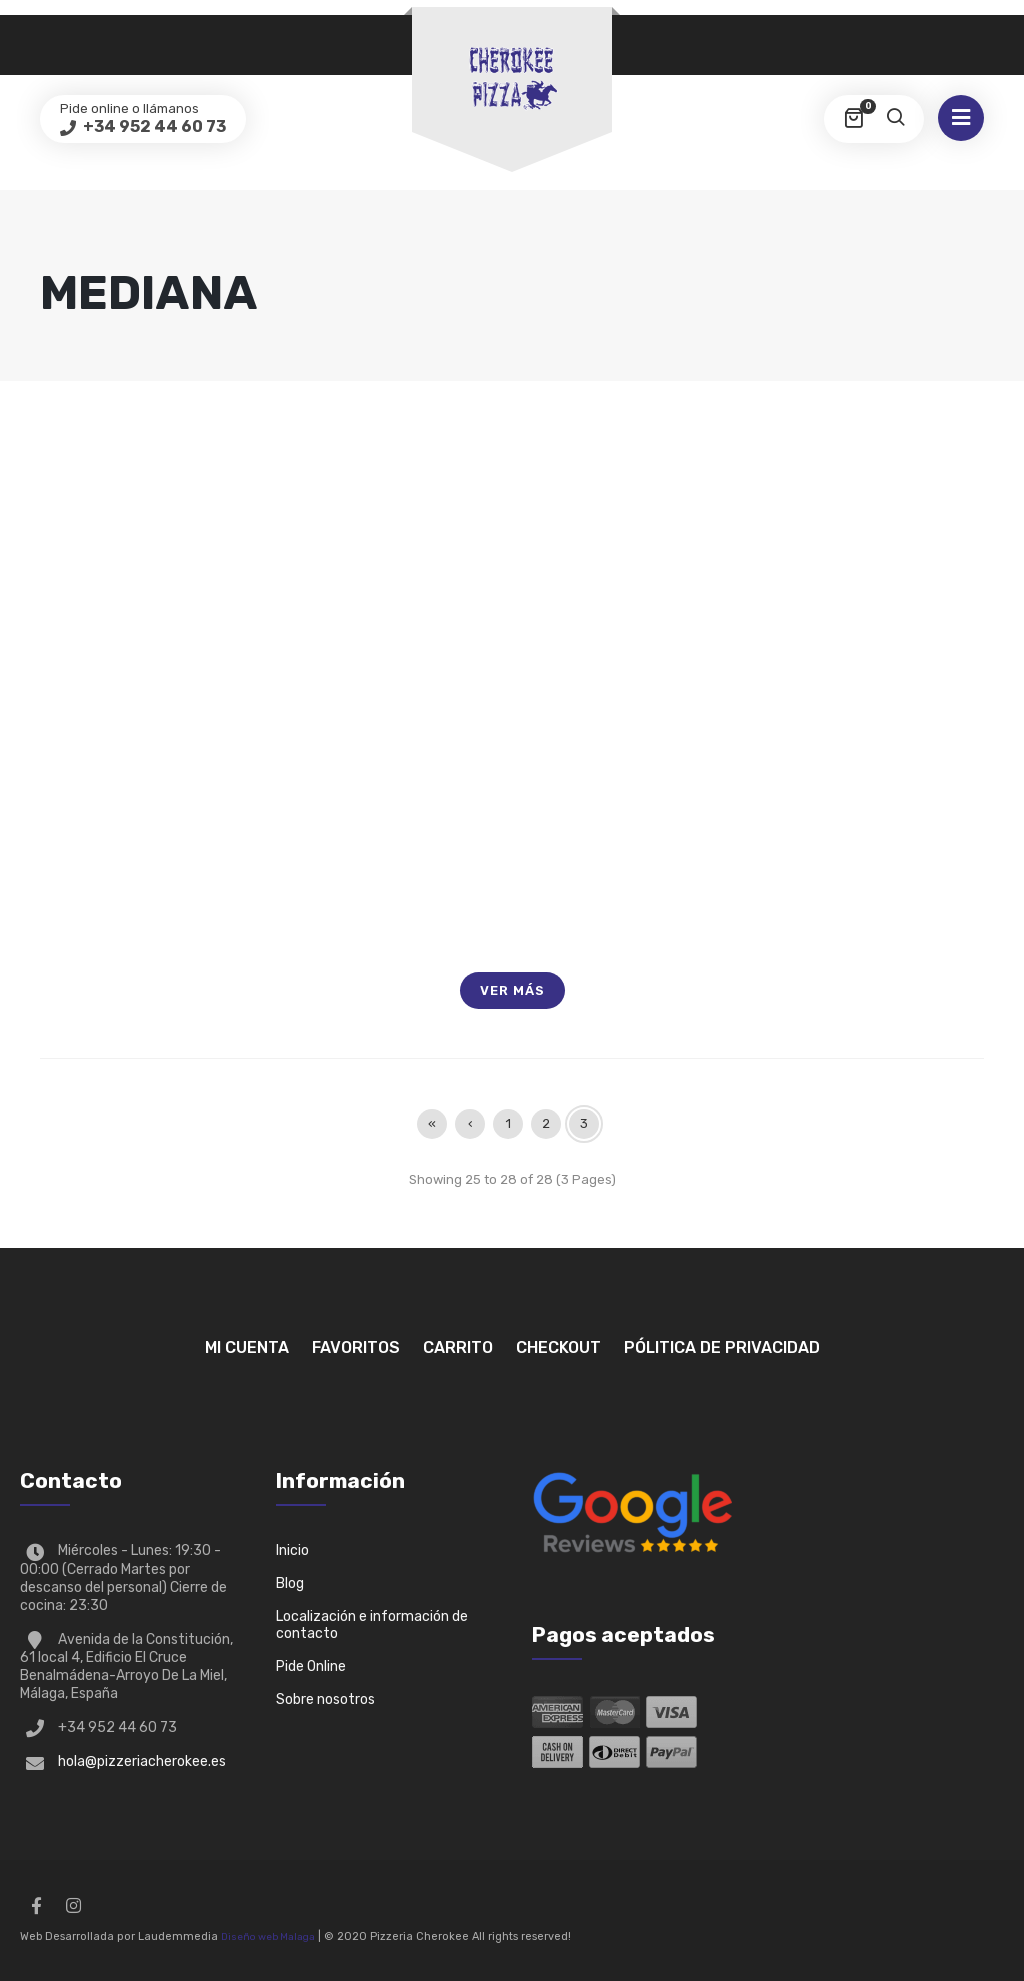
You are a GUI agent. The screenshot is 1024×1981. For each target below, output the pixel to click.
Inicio (292, 1550)
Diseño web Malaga (268, 1937)
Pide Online (311, 1666)
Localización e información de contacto (372, 1625)
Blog (290, 1583)
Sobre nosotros (325, 1699)
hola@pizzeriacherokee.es (142, 1761)
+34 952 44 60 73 (153, 126)
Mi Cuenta (247, 1347)
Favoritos (356, 1347)
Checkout (558, 1347)
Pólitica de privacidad (722, 1347)
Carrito (458, 1347)
